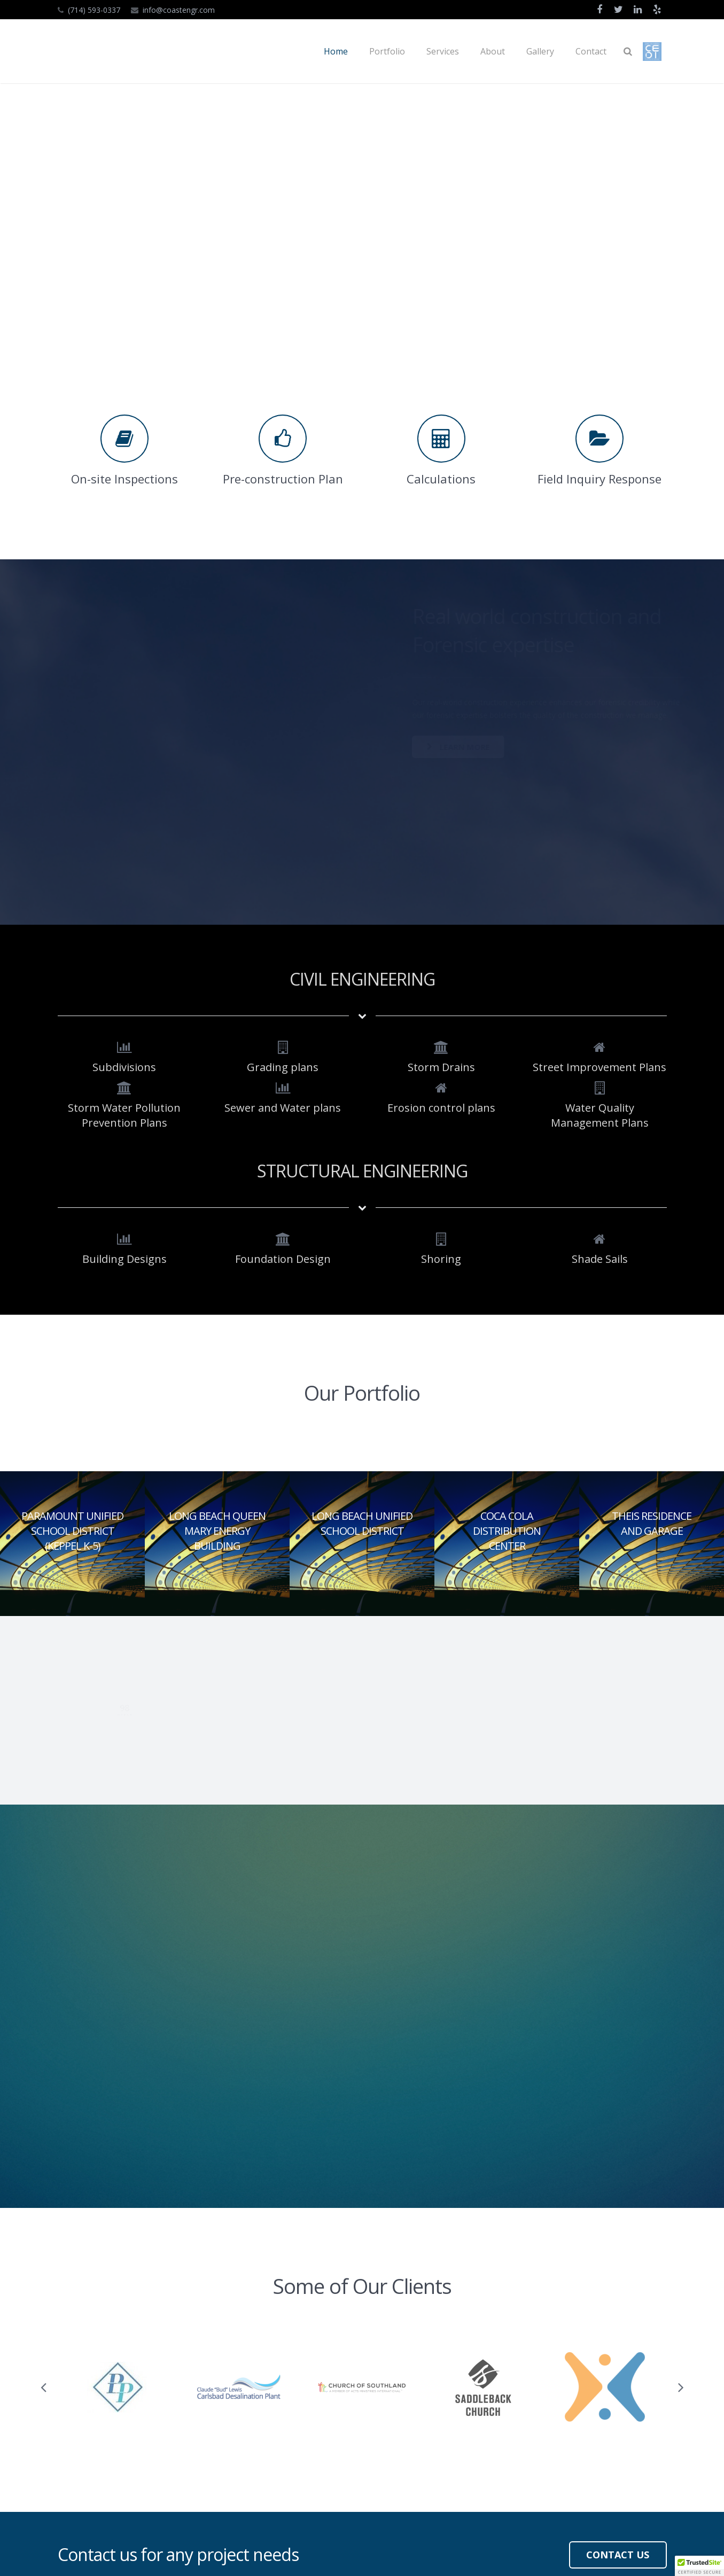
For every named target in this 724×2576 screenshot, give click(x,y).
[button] (699, 2566)
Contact (294, 2475)
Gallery (293, 2458)
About (291, 2440)
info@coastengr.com (179, 10)
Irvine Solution (199, 2554)
